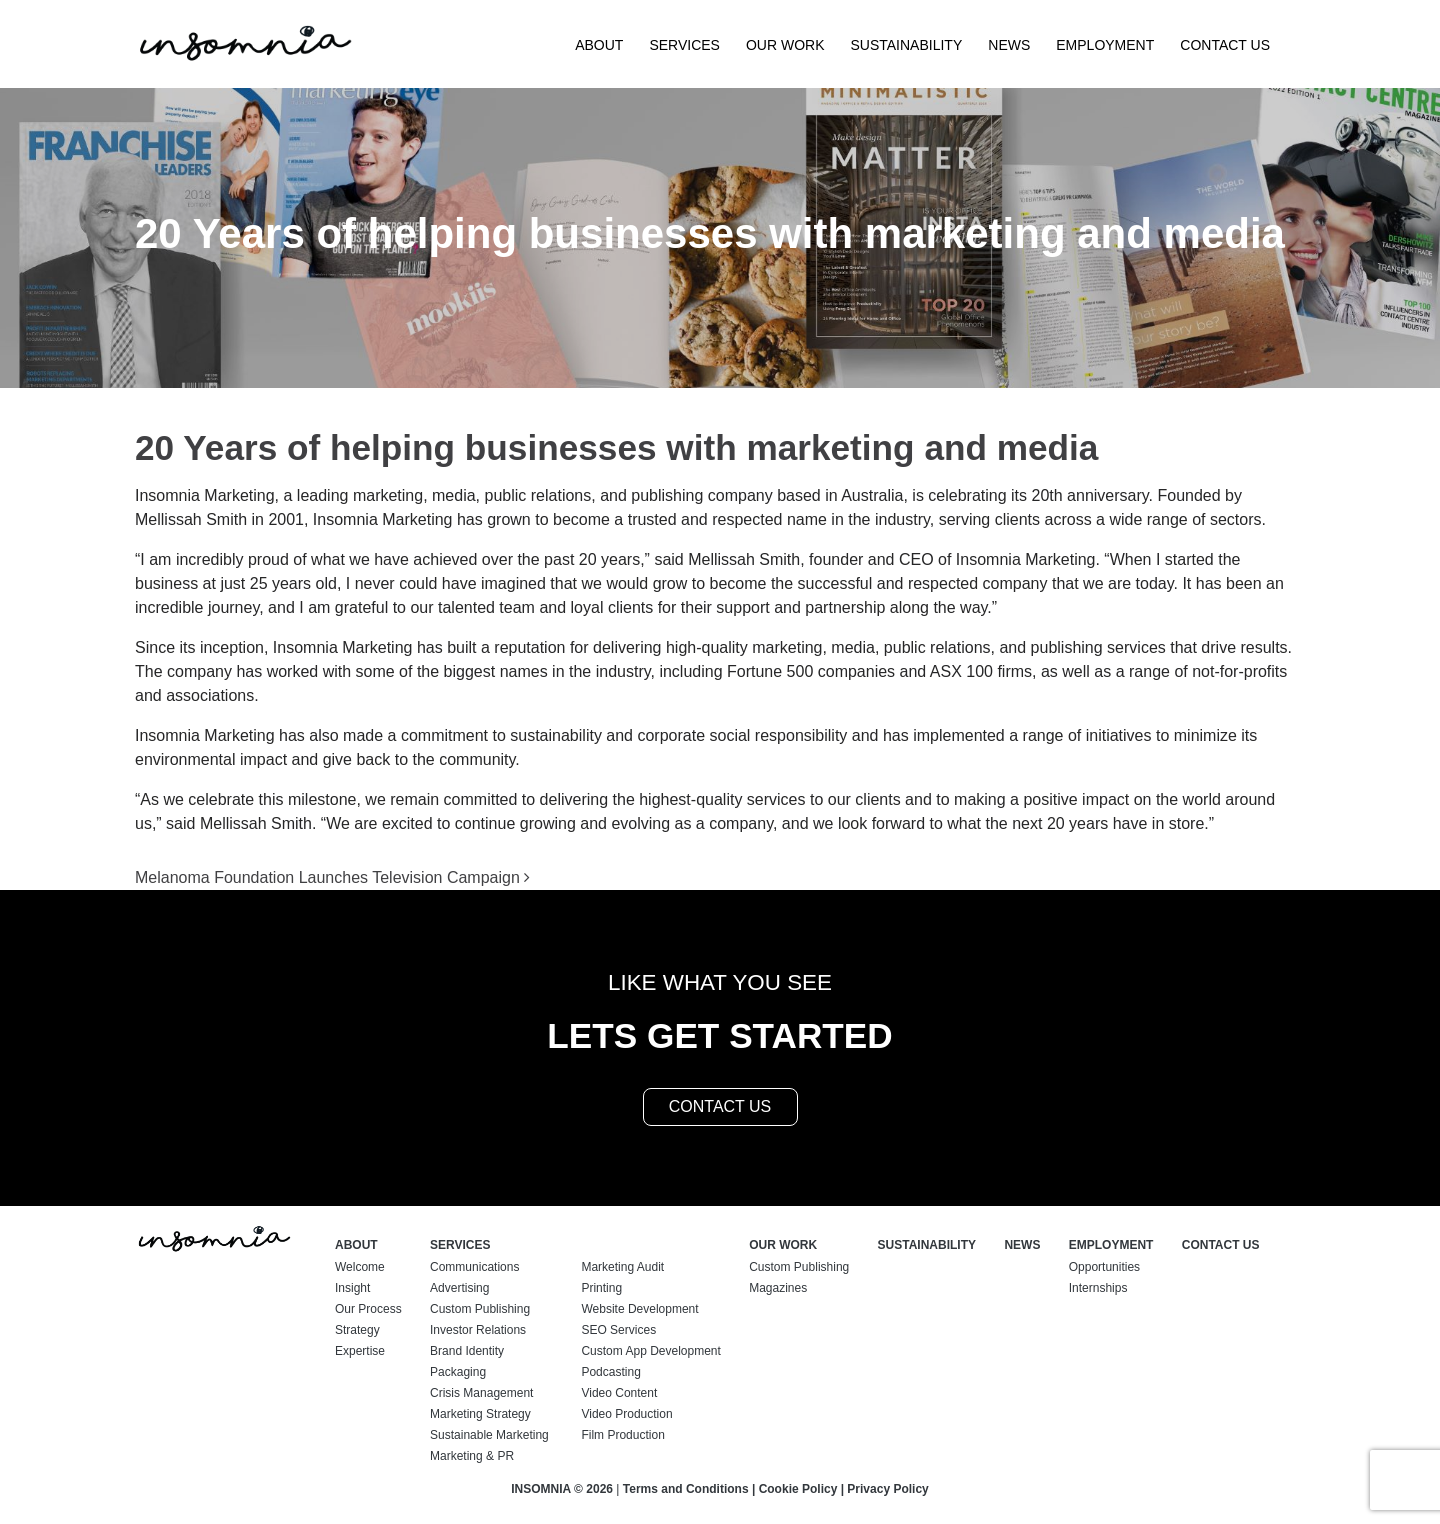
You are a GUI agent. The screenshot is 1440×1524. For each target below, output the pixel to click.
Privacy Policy (887, 1489)
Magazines (778, 1288)
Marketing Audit (622, 1267)
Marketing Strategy (480, 1414)
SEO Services (618, 1330)
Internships (1098, 1288)
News (1009, 45)
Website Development (639, 1309)
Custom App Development (650, 1351)
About (599, 45)
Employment (1105, 45)
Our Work (785, 45)
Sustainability (906, 45)
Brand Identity (467, 1351)
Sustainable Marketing (489, 1435)
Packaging (458, 1372)
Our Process (368, 1309)
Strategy (357, 1330)
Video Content (619, 1393)
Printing (601, 1288)
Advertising (459, 1288)
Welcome (360, 1267)
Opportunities (1104, 1267)
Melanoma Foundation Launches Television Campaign (332, 877)
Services (684, 45)
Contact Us (1225, 45)
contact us (720, 1106)
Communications (474, 1267)
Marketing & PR (472, 1456)
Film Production (622, 1435)
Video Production (626, 1414)
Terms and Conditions (686, 1489)
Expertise (360, 1351)
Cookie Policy (798, 1489)
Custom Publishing (480, 1309)
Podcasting (610, 1372)
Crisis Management (481, 1393)
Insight (352, 1288)
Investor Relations (478, 1330)
